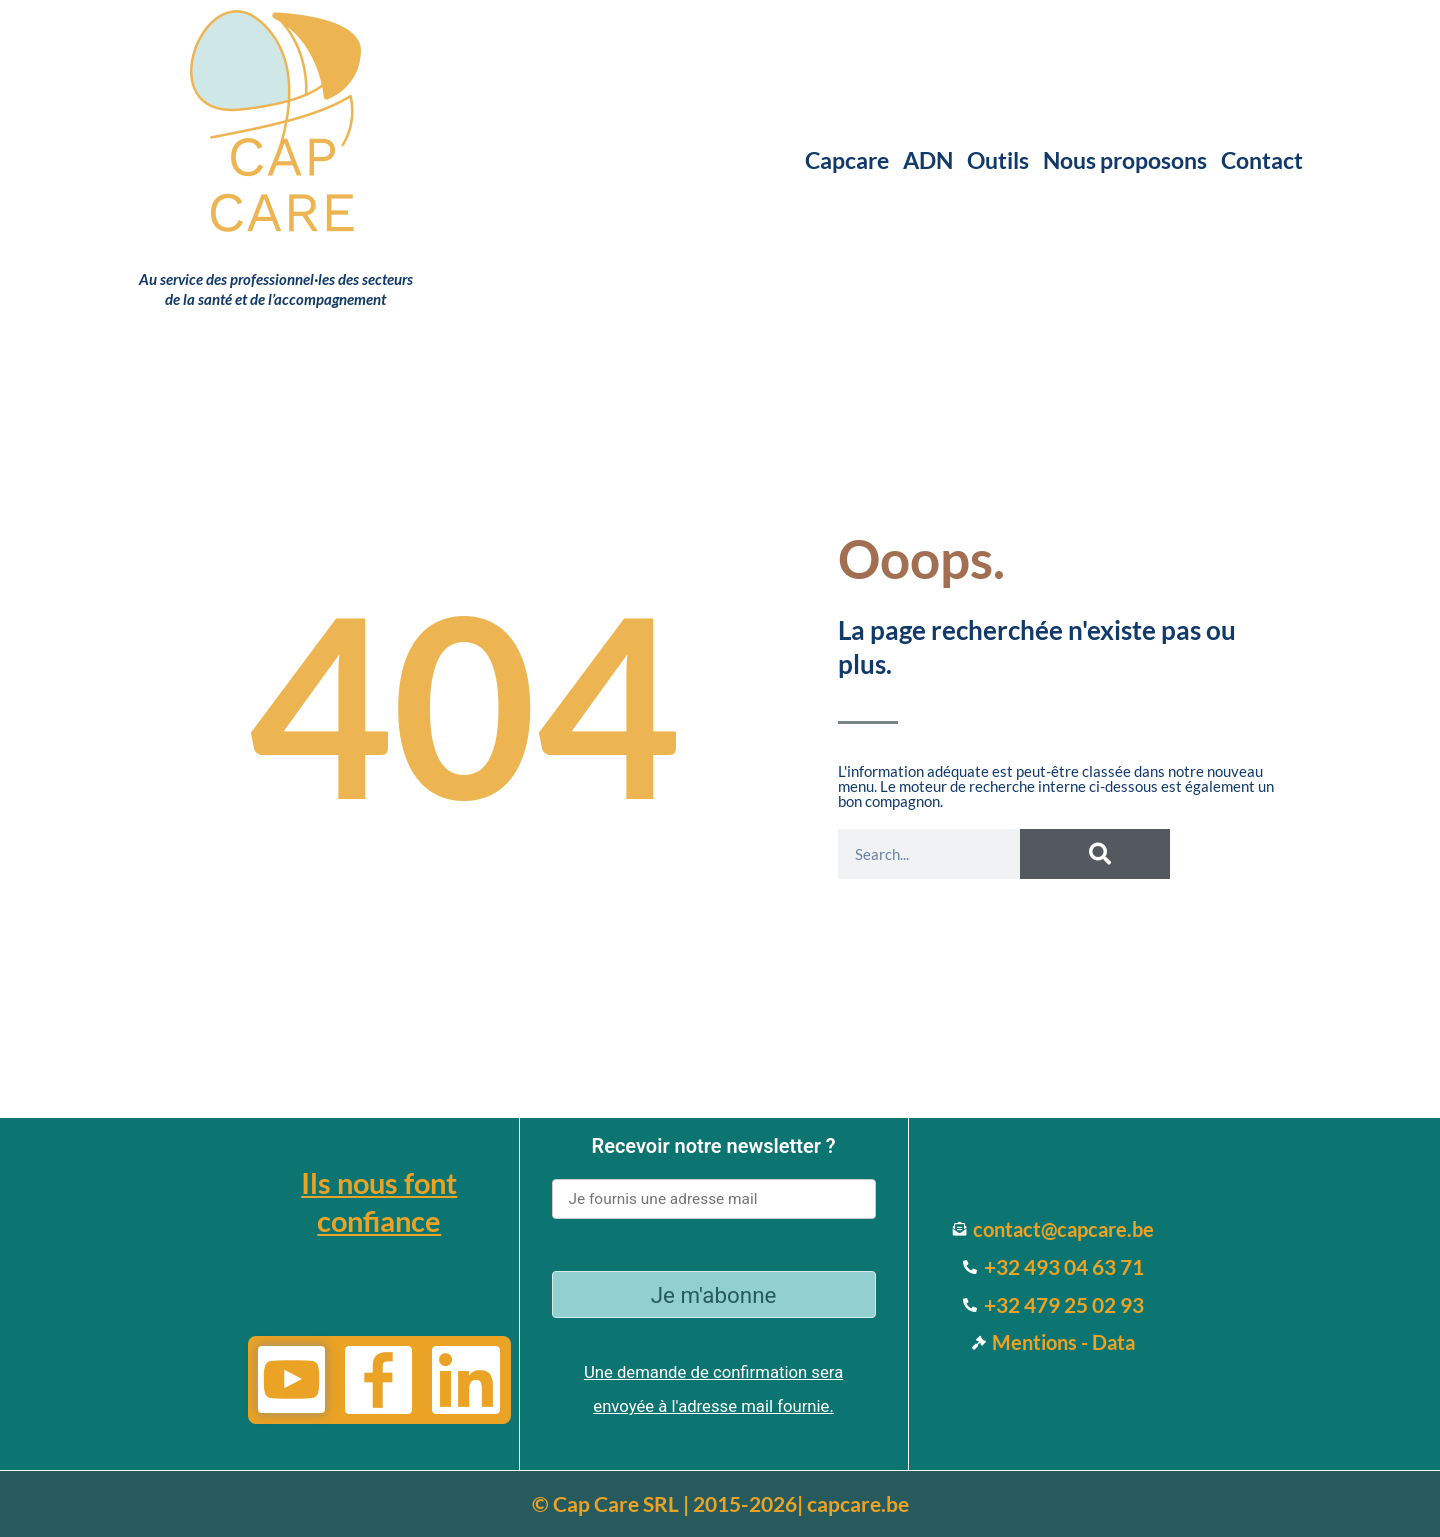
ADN (928, 160)
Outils (998, 160)
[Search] (1095, 854)
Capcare (847, 160)
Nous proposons (1125, 160)
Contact (1262, 160)
